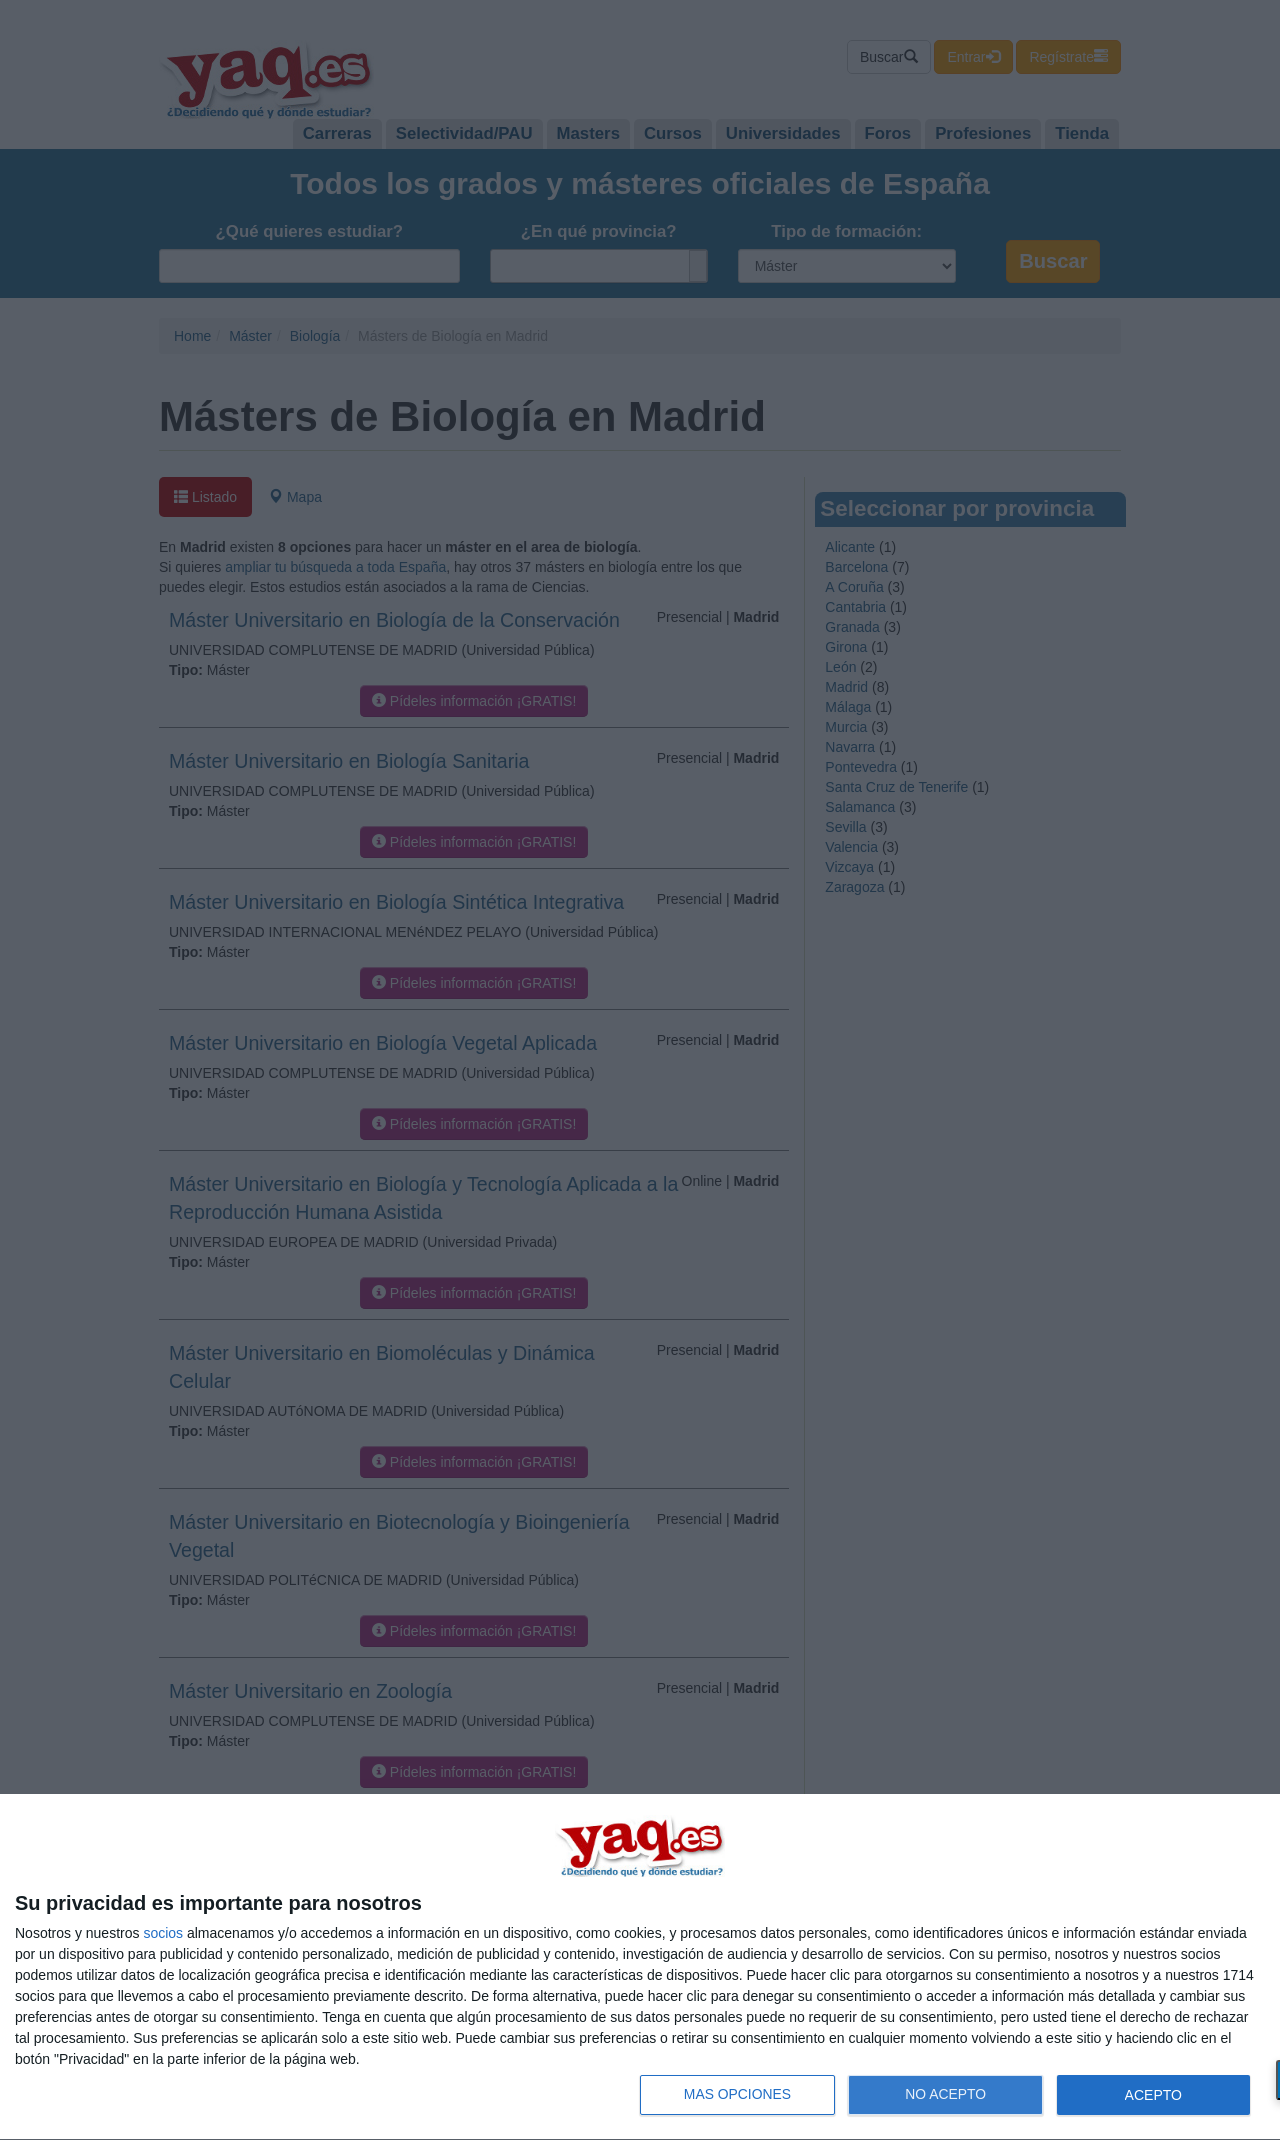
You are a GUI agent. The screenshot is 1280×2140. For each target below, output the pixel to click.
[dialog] (640, 1967)
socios (163, 1933)
